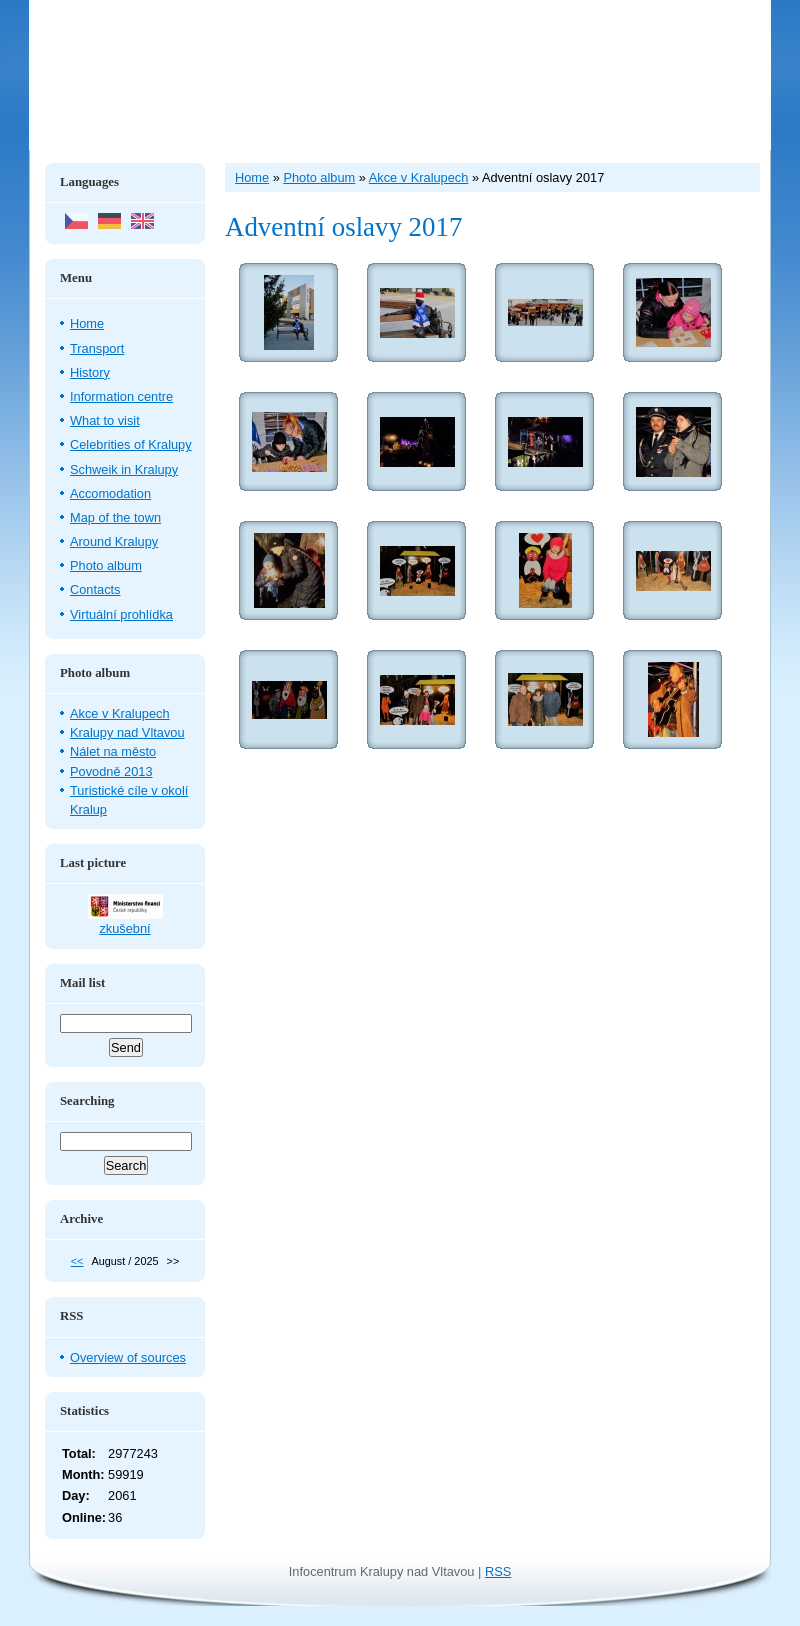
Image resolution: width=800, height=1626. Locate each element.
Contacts (95, 589)
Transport (97, 348)
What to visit (105, 420)
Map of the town (115, 517)
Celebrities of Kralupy (131, 444)
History (90, 372)
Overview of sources (128, 1357)
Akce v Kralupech (120, 713)
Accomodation (110, 493)
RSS (498, 1571)
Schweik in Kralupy (124, 469)
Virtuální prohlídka (121, 614)
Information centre (121, 396)
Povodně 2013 (111, 771)
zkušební (124, 928)
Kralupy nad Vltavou (127, 732)
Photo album (106, 565)
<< (77, 1261)
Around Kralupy (114, 541)
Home (87, 323)
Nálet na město (113, 751)
